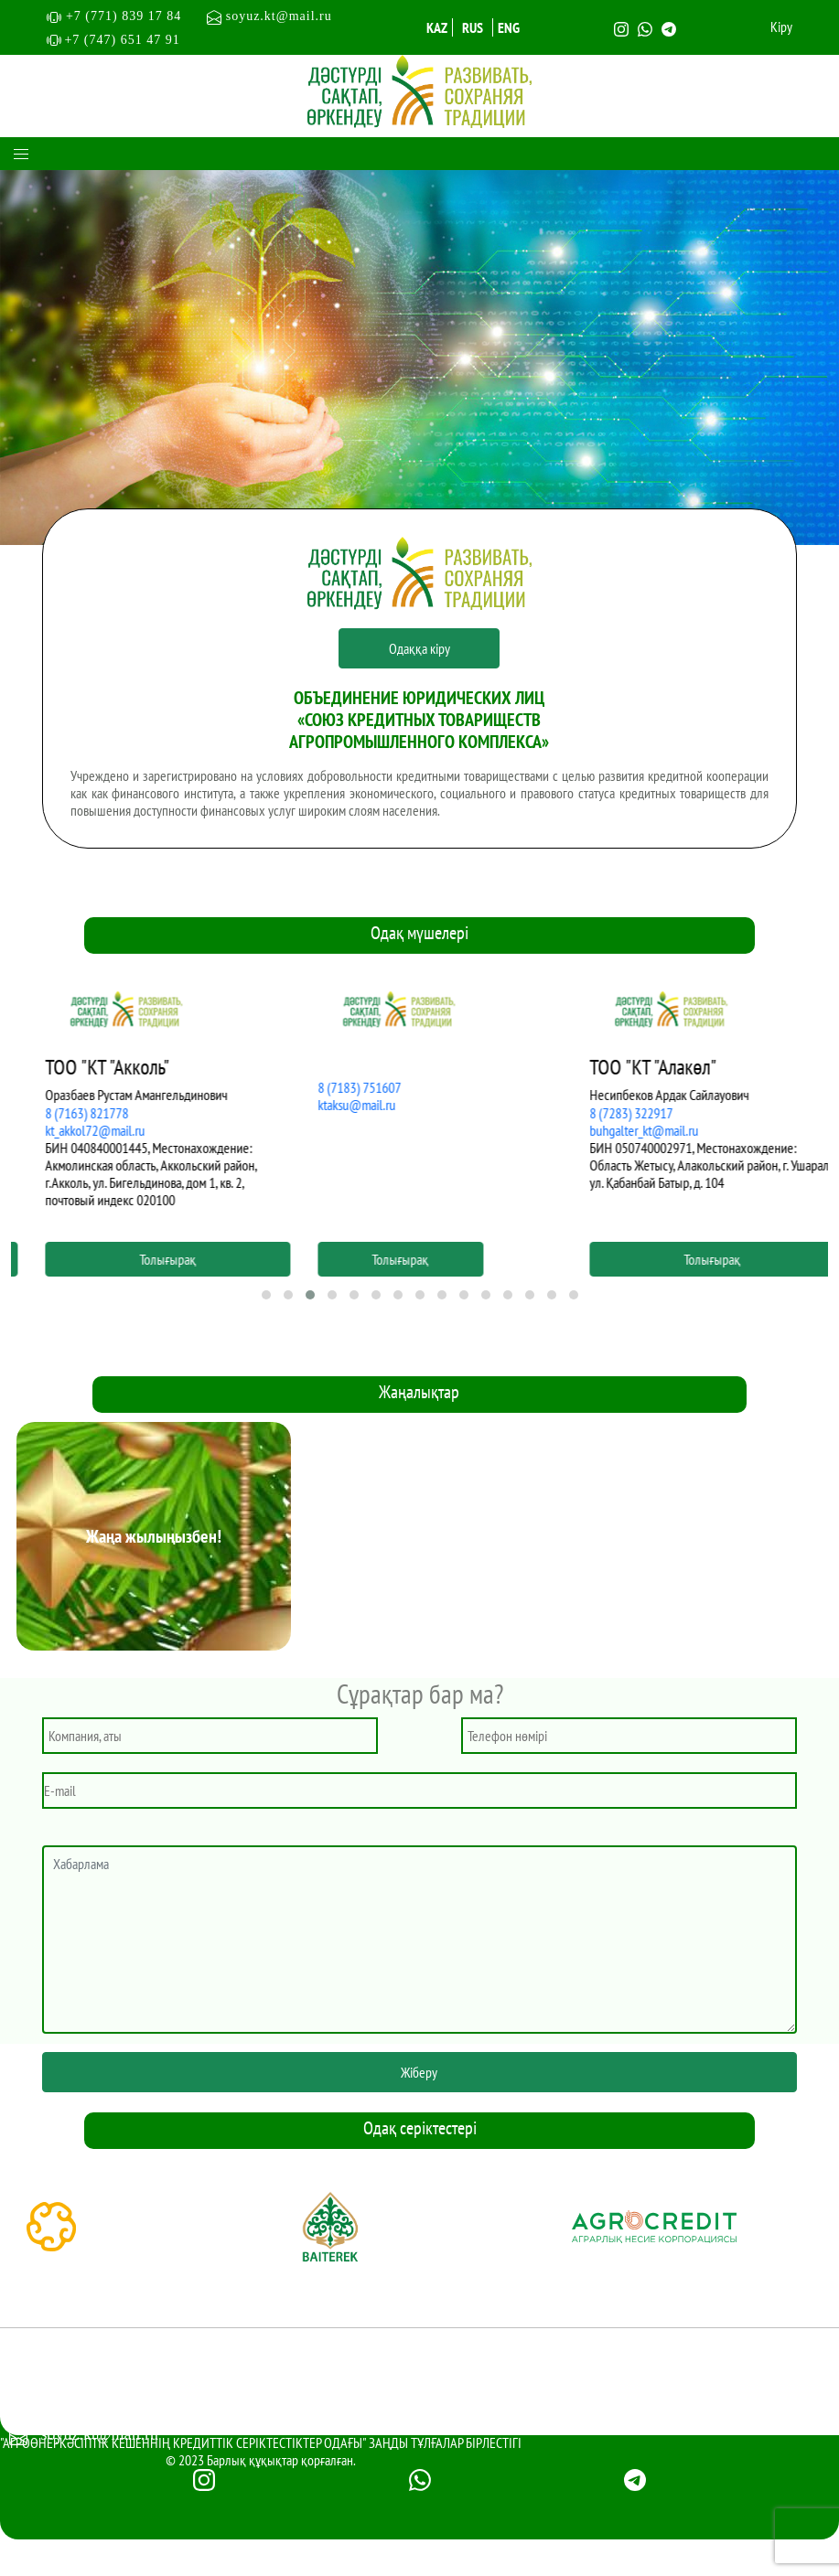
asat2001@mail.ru (70, 1130)
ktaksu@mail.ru (609, 1105)
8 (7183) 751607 (611, 1087)
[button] (266, 1295)
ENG (509, 27)
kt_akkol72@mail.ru (347, 1130)
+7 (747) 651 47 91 (121, 40)
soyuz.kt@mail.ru (269, 16)
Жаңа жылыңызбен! (153, 1536)
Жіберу (419, 2072)
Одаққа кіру (419, 648)
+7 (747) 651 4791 (101, 2398)
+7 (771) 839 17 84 (132, 16)
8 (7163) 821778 (339, 1113)
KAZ (436, 27)
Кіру (781, 27)
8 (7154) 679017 (66, 1113)
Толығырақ (147, 1259)
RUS (472, 27)
